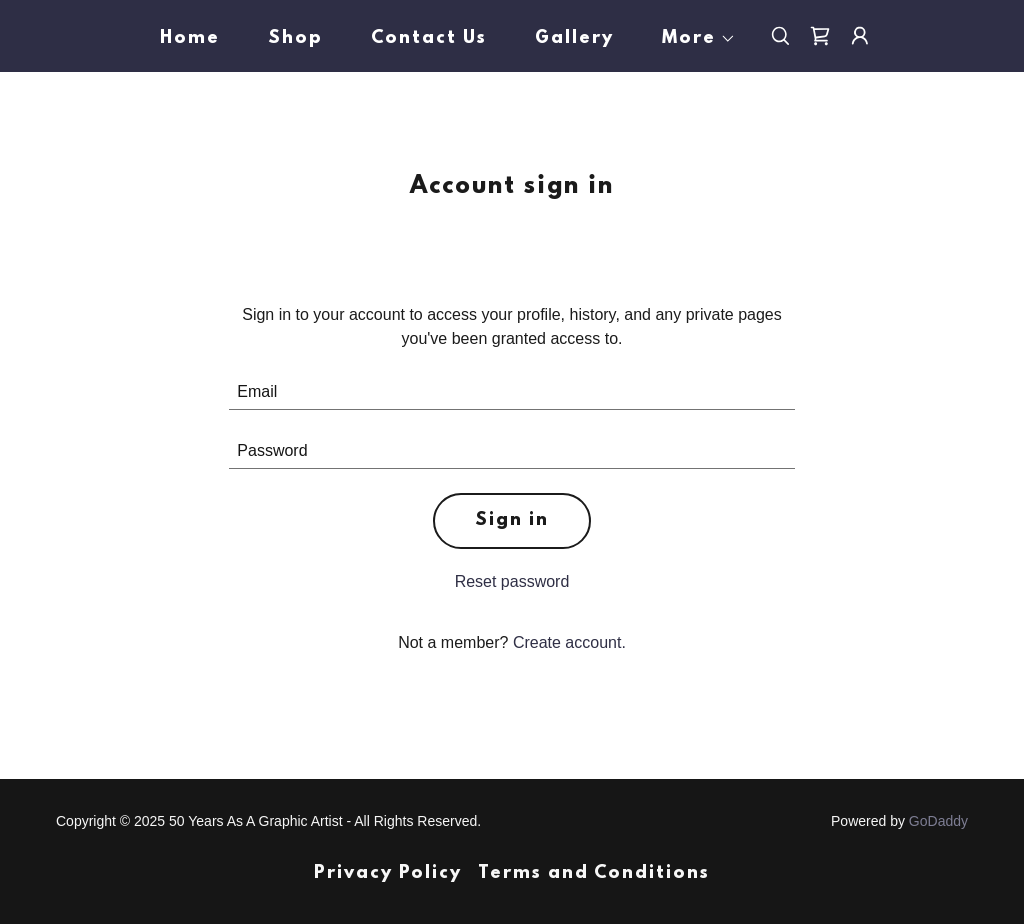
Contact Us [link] (429, 39)
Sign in (512, 521)
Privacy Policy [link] (388, 874)
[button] (691, 39)
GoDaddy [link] (938, 821)
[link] (820, 36)
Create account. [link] (569, 642)
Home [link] (190, 39)
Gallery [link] (574, 39)
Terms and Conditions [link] (594, 874)
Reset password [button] (512, 581)
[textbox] (511, 392)
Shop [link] (295, 39)
